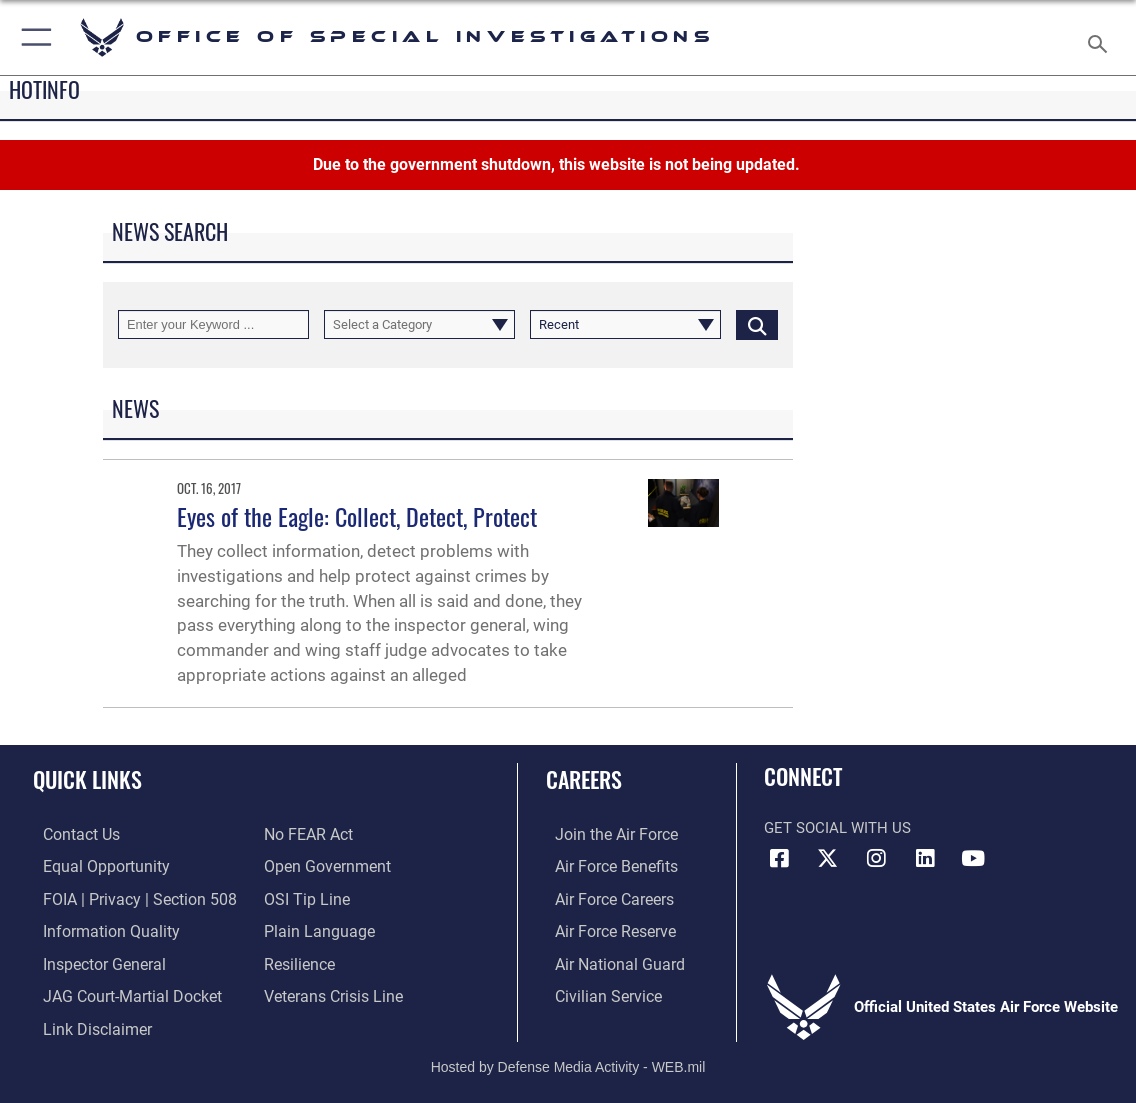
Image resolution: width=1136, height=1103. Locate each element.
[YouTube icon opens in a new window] (973, 859)
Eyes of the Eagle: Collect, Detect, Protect (357, 516)
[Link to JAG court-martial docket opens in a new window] (119, 991)
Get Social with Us (837, 828)
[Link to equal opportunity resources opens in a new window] (92, 866)
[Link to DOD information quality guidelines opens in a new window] (97, 929)
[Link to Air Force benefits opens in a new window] (605, 866)
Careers (584, 779)
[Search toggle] (1101, 38)
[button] (32, 37)
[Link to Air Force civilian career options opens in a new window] (597, 991)
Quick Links (87, 779)
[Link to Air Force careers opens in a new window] (604, 897)
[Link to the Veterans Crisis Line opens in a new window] (331, 991)
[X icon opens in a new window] (828, 859)
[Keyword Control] (213, 324)
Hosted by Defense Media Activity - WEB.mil (568, 1058)
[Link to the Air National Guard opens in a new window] (607, 960)
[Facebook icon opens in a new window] (779, 859)
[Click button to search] (757, 324)
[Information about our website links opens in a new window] (85, 1022)
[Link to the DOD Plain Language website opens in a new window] (314, 929)
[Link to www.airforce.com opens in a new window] (605, 835)
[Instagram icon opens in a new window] (876, 859)
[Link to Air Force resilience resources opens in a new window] (298, 960)
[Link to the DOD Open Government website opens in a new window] (323, 866)
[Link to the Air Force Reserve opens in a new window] (605, 929)
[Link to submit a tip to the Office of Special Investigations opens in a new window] (304, 897)
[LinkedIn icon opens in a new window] (925, 859)
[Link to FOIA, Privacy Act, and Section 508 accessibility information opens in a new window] (124, 897)
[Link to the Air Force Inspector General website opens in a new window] (92, 960)
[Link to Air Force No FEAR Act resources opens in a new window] (307, 835)
